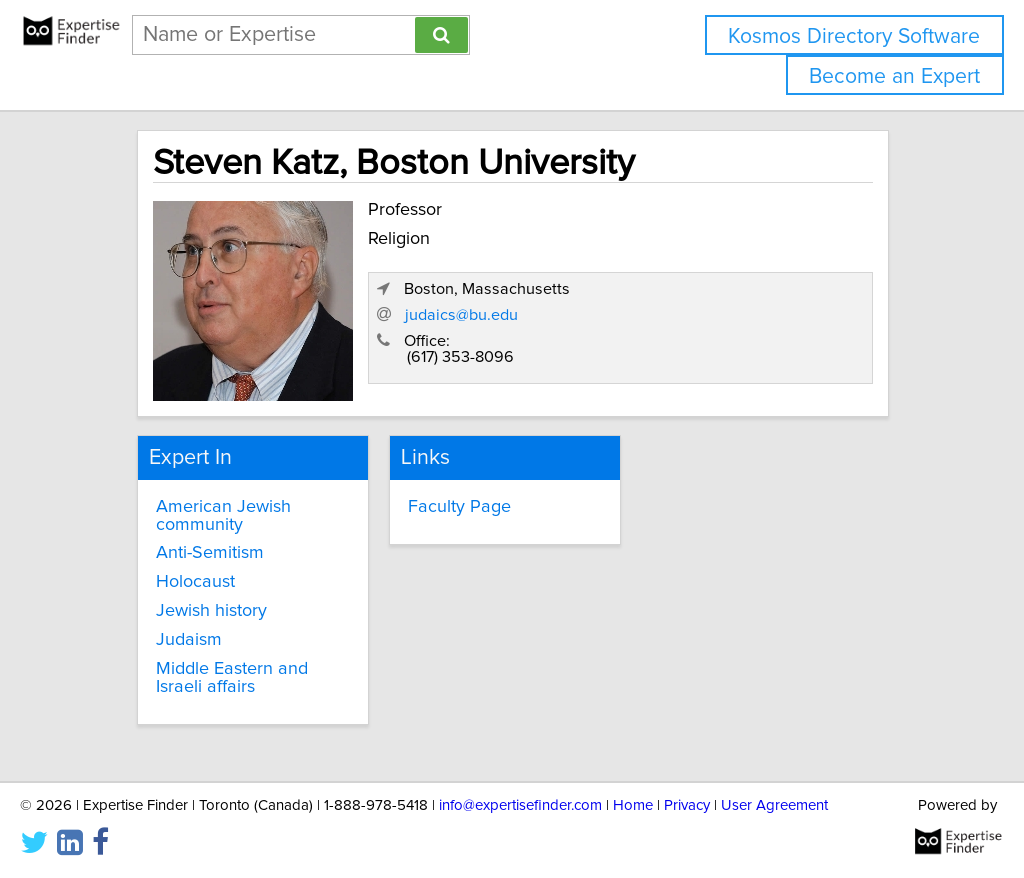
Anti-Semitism (210, 553)
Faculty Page (459, 507)
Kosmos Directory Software (854, 36)
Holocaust (195, 582)
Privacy (687, 805)
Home (633, 805)
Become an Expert (894, 76)
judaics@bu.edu (461, 315)
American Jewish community (223, 516)
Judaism (189, 640)
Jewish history (211, 611)
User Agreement (774, 805)
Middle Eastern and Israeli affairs (232, 678)
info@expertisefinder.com (520, 805)
